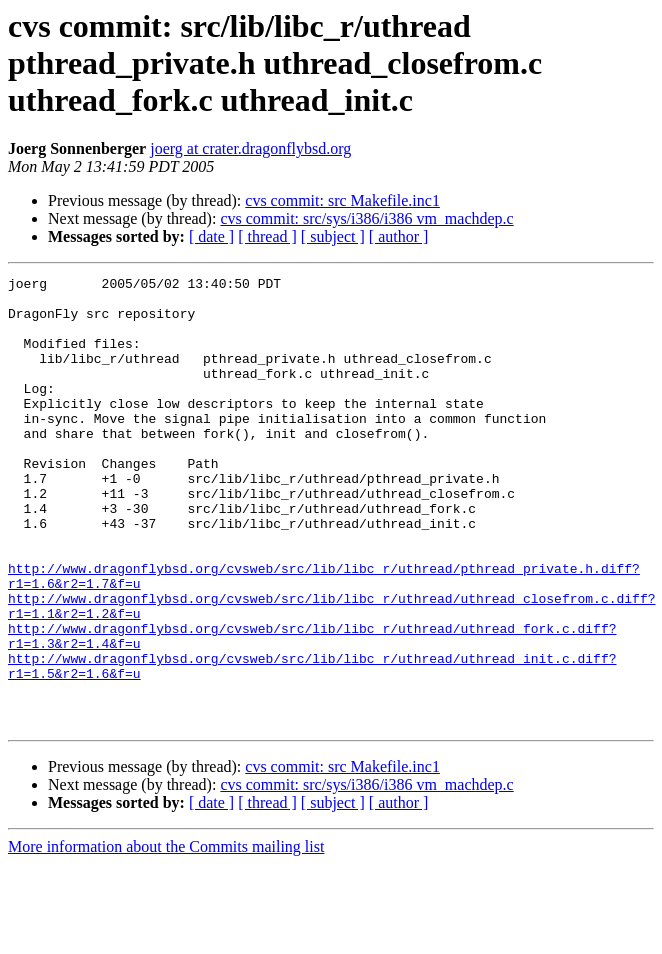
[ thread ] (267, 236)
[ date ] (211, 236)
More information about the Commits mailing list (166, 936)
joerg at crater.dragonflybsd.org (250, 148)
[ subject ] (333, 236)
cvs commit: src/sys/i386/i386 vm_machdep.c (366, 218)
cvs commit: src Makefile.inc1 (342, 200)
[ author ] (399, 236)
